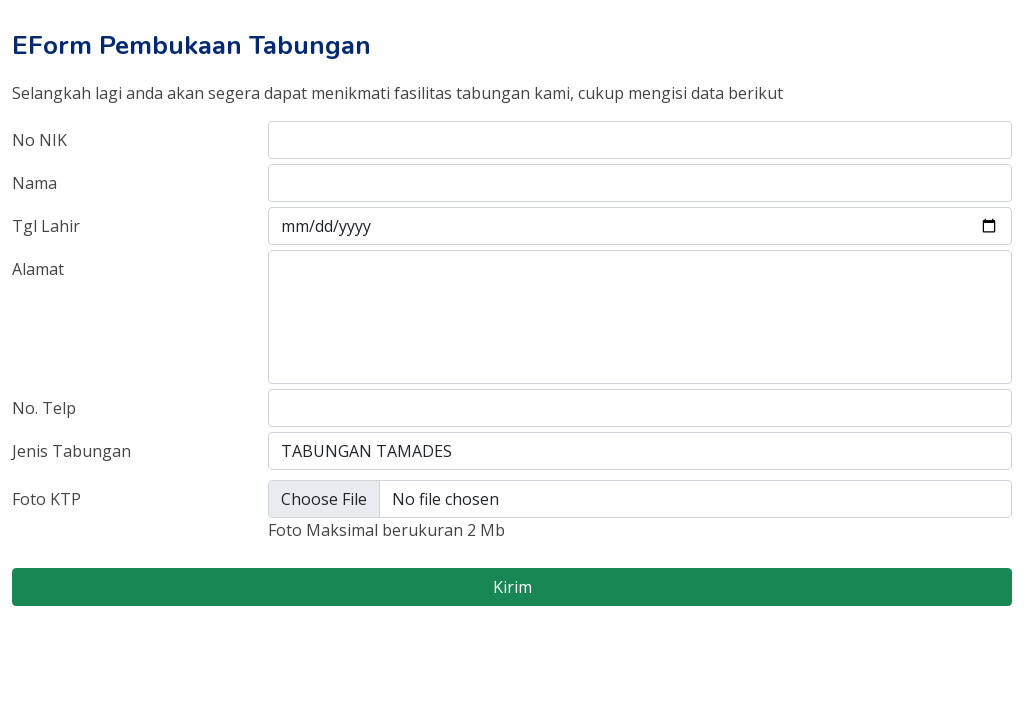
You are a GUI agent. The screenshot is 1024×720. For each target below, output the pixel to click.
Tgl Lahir (46, 226)
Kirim (512, 587)
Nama (34, 183)
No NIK (39, 140)
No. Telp (44, 408)
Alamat (38, 269)
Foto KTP (46, 499)
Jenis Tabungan (71, 451)
